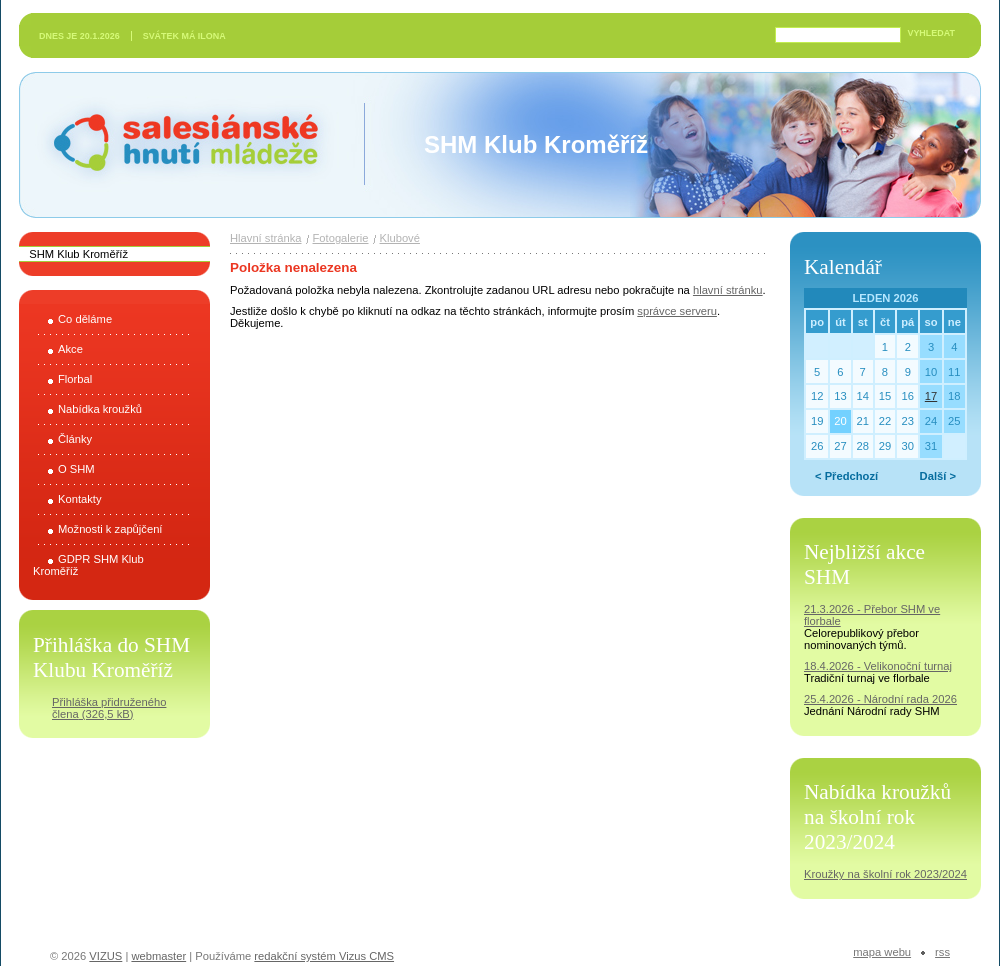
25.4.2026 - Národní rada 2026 (880, 699)
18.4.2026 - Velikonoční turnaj (878, 666)
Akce (70, 349)
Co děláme (85, 319)
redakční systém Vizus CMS (324, 956)
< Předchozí (846, 476)
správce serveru (677, 311)
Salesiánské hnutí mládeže (176, 144)
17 (931, 396)
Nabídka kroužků (100, 409)
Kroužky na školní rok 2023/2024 (885, 874)
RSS (942, 952)
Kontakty (80, 499)
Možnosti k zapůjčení (110, 529)
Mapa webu (882, 952)
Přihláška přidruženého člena (109, 708)
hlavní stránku (728, 290)
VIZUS (105, 956)
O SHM (76, 469)
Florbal (75, 379)
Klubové (400, 238)
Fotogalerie (341, 238)
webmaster (158, 956)
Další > (938, 476)
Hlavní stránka (266, 238)
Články (75, 439)
